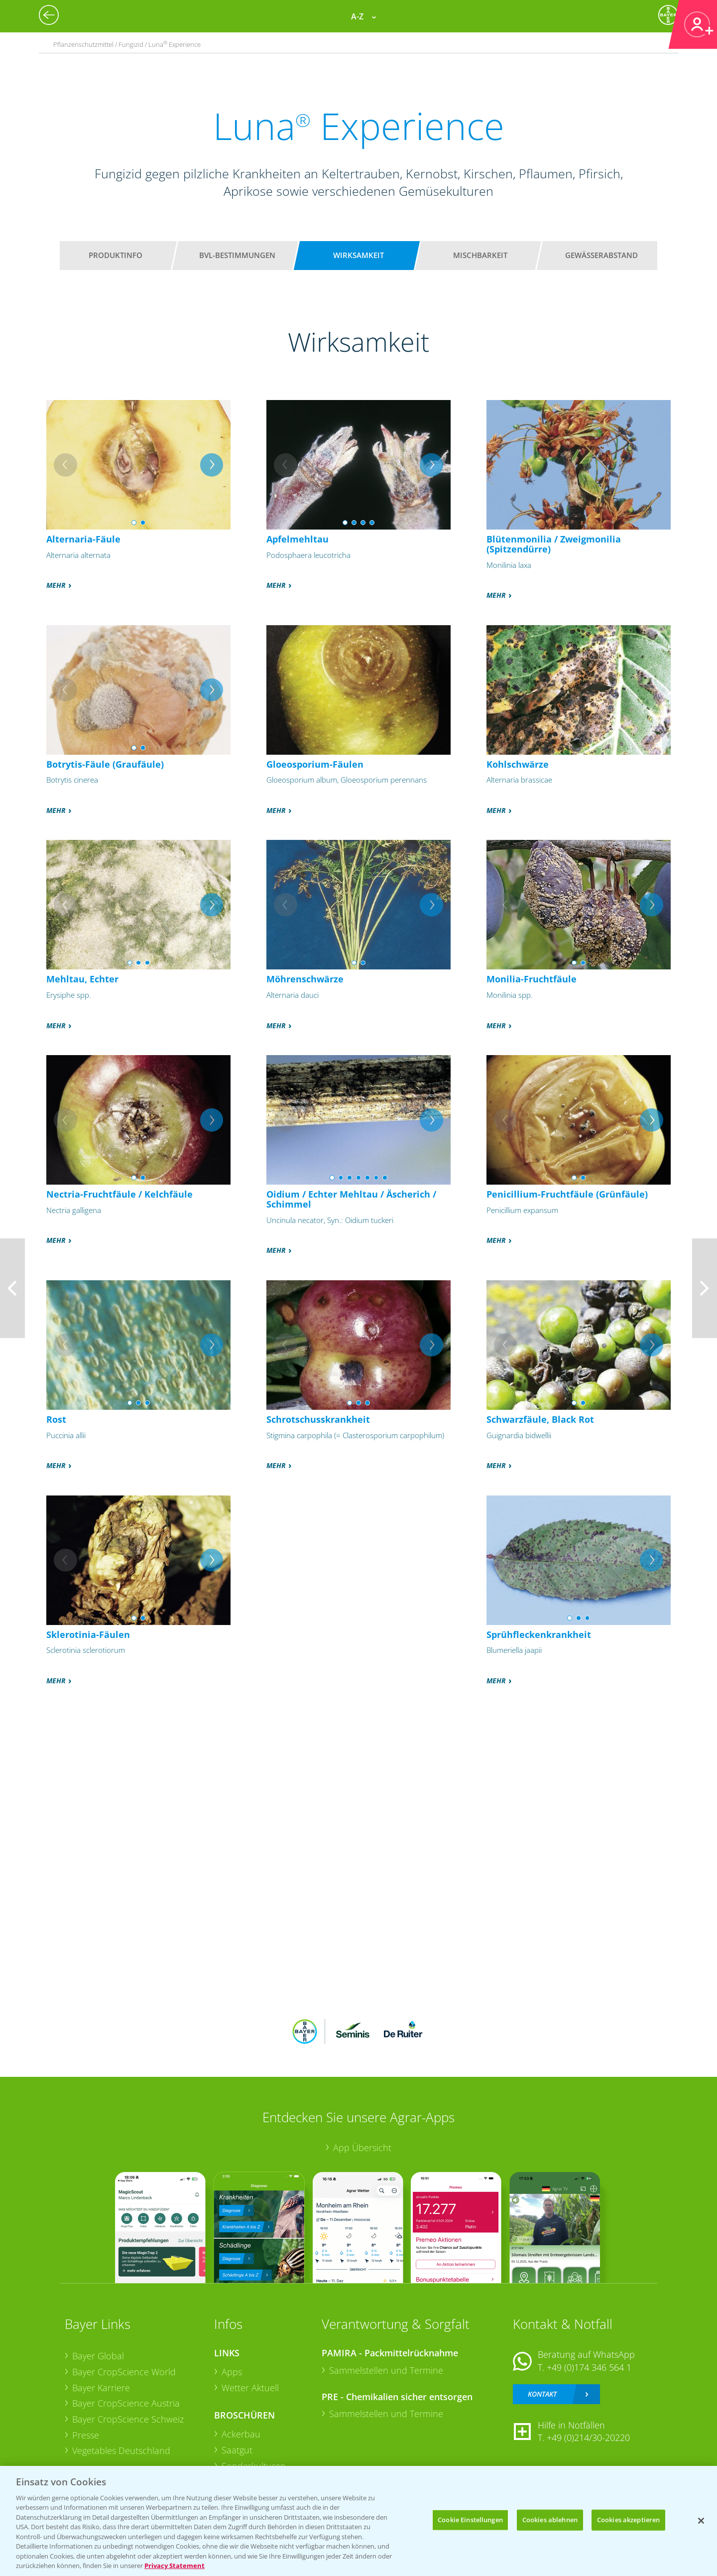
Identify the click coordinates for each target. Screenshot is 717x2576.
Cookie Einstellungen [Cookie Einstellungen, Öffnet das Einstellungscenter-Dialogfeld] (470, 2519)
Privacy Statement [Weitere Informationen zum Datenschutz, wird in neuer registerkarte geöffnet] (174, 2565)
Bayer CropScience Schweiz (128, 2419)
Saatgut (237, 2450)
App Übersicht (362, 2148)
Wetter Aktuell (250, 2388)
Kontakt (542, 2394)
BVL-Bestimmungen (237, 255)
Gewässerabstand (601, 255)
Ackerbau (241, 2434)
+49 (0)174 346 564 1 (589, 2367)
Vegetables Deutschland (121, 2450)
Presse (85, 2435)
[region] (358, 2521)
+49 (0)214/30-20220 (588, 2437)
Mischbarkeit (480, 255)
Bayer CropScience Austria (126, 2403)
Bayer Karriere (101, 2388)
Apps (232, 2372)
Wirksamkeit (358, 255)
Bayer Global (98, 2356)
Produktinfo (115, 255)
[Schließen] (701, 2521)
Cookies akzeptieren (628, 2519)
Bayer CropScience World (124, 2372)
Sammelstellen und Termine (386, 2370)
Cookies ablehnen (550, 2519)
